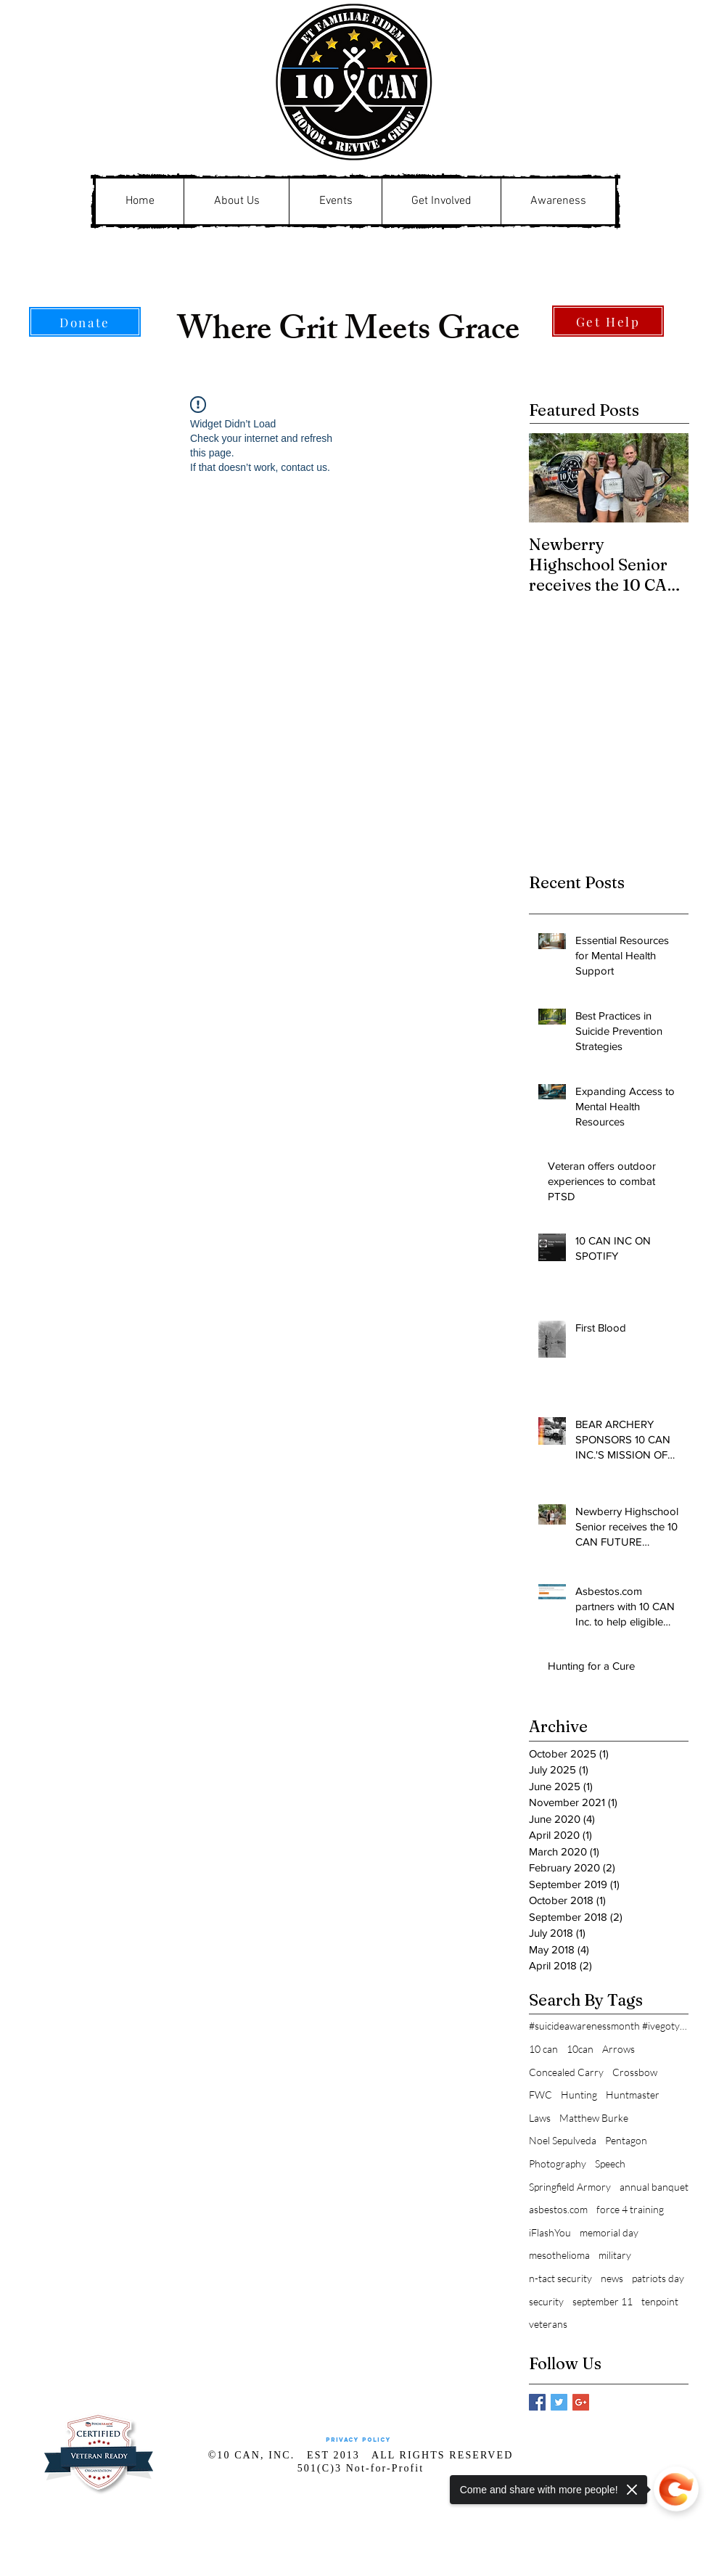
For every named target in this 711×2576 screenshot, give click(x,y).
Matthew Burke (593, 2118)
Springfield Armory (570, 2187)
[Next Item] (665, 478)
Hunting (579, 2094)
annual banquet (654, 2187)
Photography (557, 2163)
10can (580, 2049)
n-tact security (560, 2278)
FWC (540, 2094)
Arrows (618, 2049)
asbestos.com (558, 2209)
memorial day (609, 2232)
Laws (540, 2118)
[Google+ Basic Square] (580, 2402)
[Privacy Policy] (358, 2440)
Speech (610, 2163)
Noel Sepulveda (562, 2140)
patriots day (658, 2278)
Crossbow (634, 2072)
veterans (548, 2324)
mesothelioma (559, 2255)
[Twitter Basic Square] (559, 2402)
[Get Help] (608, 321)
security (546, 2301)
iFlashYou (550, 2232)
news (612, 2278)
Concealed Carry (566, 2072)
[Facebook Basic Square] (537, 2402)
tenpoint (659, 2301)
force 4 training (630, 2209)
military (615, 2255)
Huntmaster (632, 2094)
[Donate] (84, 321)
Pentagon (626, 2140)
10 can (543, 2049)
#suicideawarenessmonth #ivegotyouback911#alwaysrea (609, 2025)
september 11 (602, 2301)
